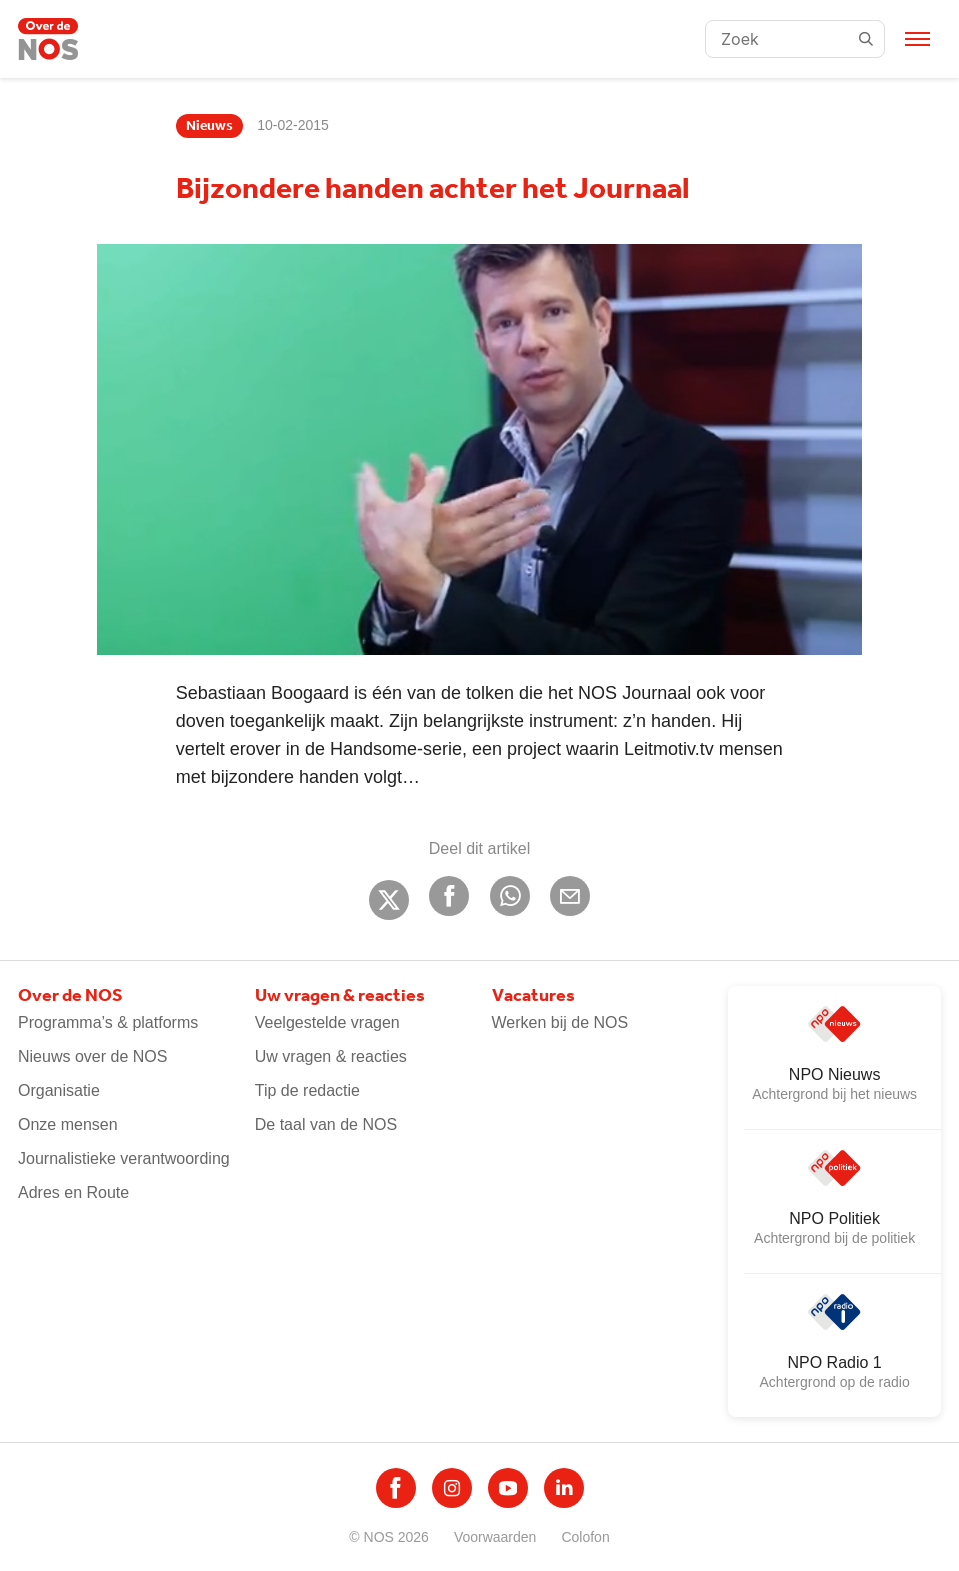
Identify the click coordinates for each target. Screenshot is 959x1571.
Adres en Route (73, 1192)
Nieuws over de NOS (92, 1056)
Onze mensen (68, 1124)
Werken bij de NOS (560, 1022)
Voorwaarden (495, 1537)
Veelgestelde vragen (327, 1022)
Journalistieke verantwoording (124, 1158)
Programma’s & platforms (108, 1022)
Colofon (585, 1537)
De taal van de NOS (326, 1124)
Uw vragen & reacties (331, 1056)
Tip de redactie (307, 1090)
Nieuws (209, 126)
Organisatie (59, 1090)
